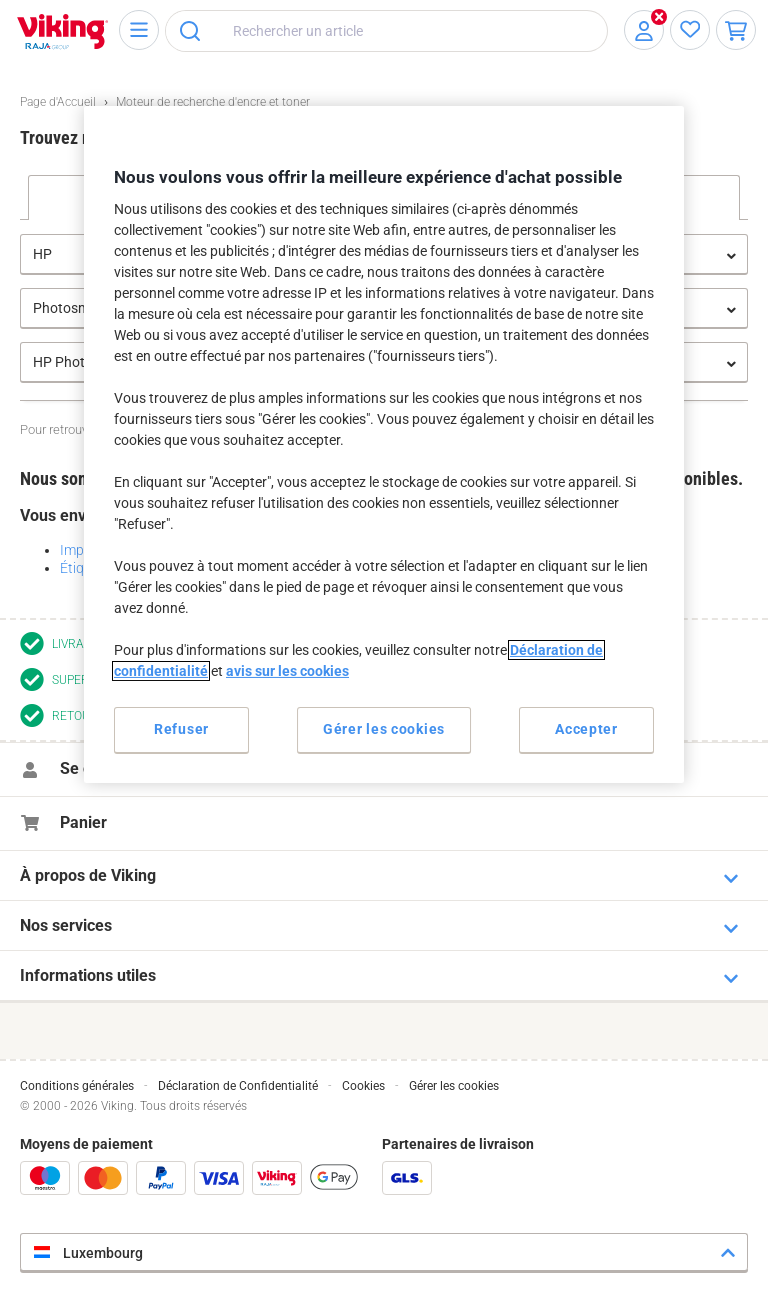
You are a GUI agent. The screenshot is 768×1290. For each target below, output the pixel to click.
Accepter (586, 729)
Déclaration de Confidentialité (238, 1086)
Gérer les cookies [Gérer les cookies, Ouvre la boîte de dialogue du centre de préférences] (384, 729)
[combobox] (386, 31)
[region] (384, 443)
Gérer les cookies (454, 1086)
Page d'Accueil (58, 102)
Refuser (181, 729)
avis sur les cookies (287, 671)
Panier (83, 822)
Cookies (363, 1086)
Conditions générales (77, 1086)
